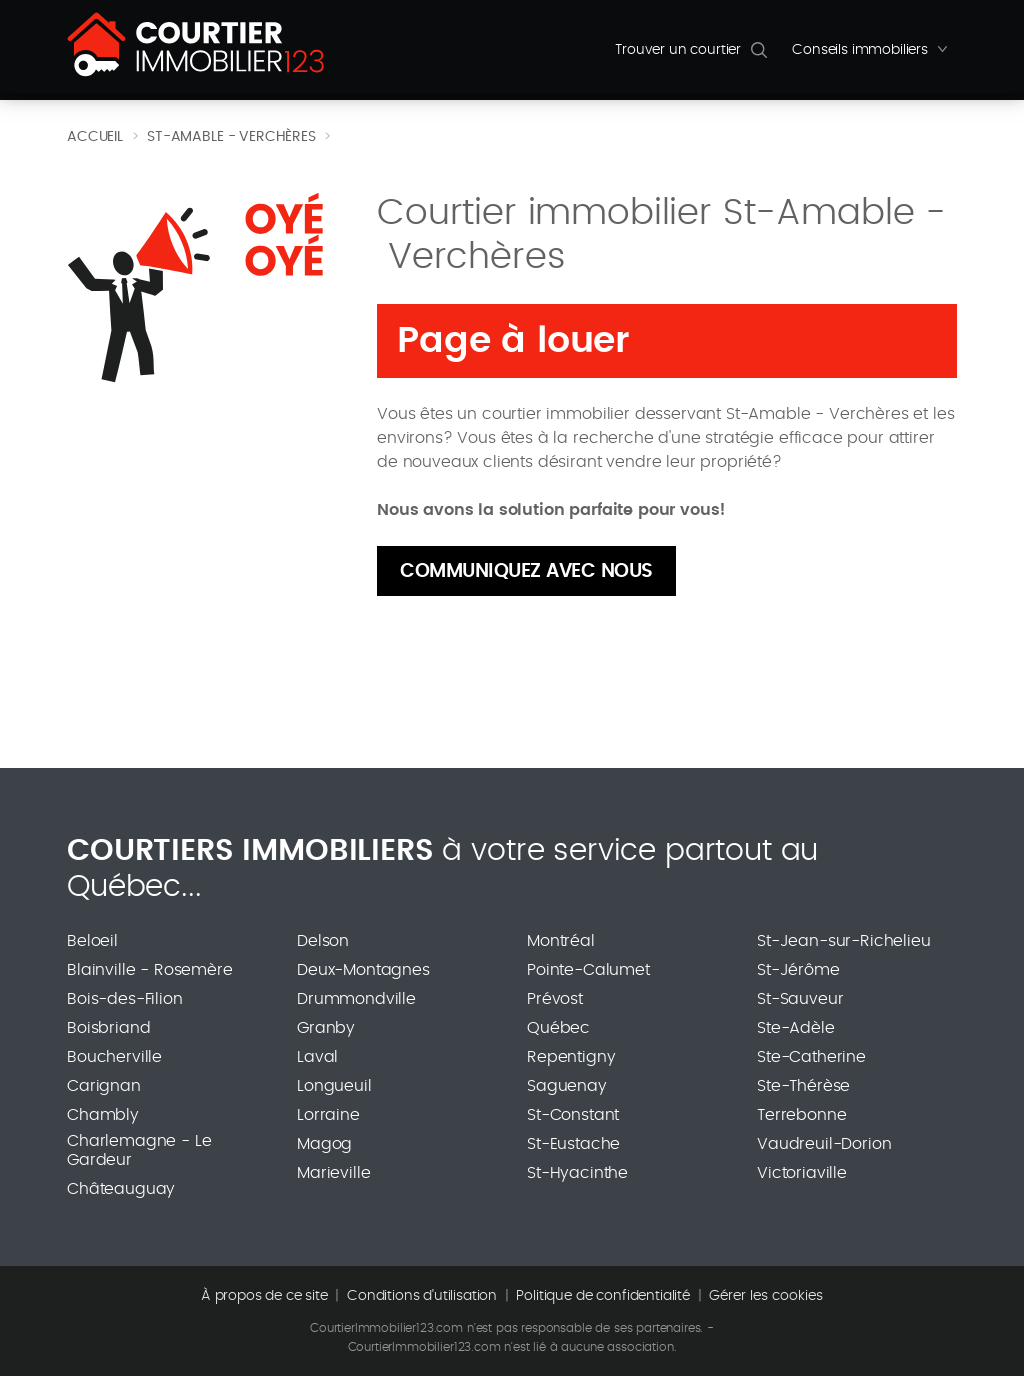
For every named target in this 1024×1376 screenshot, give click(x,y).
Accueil (95, 137)
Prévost (555, 999)
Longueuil (334, 1086)
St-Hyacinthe (577, 1173)
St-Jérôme (798, 970)
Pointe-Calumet (588, 970)
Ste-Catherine (811, 1057)
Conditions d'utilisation (422, 1296)
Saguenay (567, 1086)
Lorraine (328, 1115)
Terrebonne (801, 1115)
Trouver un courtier (678, 50)
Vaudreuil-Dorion (824, 1144)
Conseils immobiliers (874, 55)
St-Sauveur (800, 999)
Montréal (561, 941)
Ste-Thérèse (803, 1086)
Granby (326, 1028)
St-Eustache (573, 1144)
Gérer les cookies (766, 1296)
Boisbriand (108, 1028)
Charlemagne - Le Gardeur (139, 1150)
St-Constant (573, 1115)
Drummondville (356, 999)
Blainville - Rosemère (150, 970)
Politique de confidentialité (603, 1296)
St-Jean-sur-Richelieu (844, 941)
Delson (323, 941)
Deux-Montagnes (363, 970)
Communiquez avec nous (526, 571)
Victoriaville (802, 1173)
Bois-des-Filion (125, 999)
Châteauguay (121, 1189)
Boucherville (114, 1057)
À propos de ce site (264, 1296)
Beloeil (92, 941)
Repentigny (571, 1057)
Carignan (104, 1086)
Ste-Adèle (796, 1028)
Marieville (333, 1173)
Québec (558, 1028)
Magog (324, 1144)
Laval (317, 1057)
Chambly (103, 1115)
